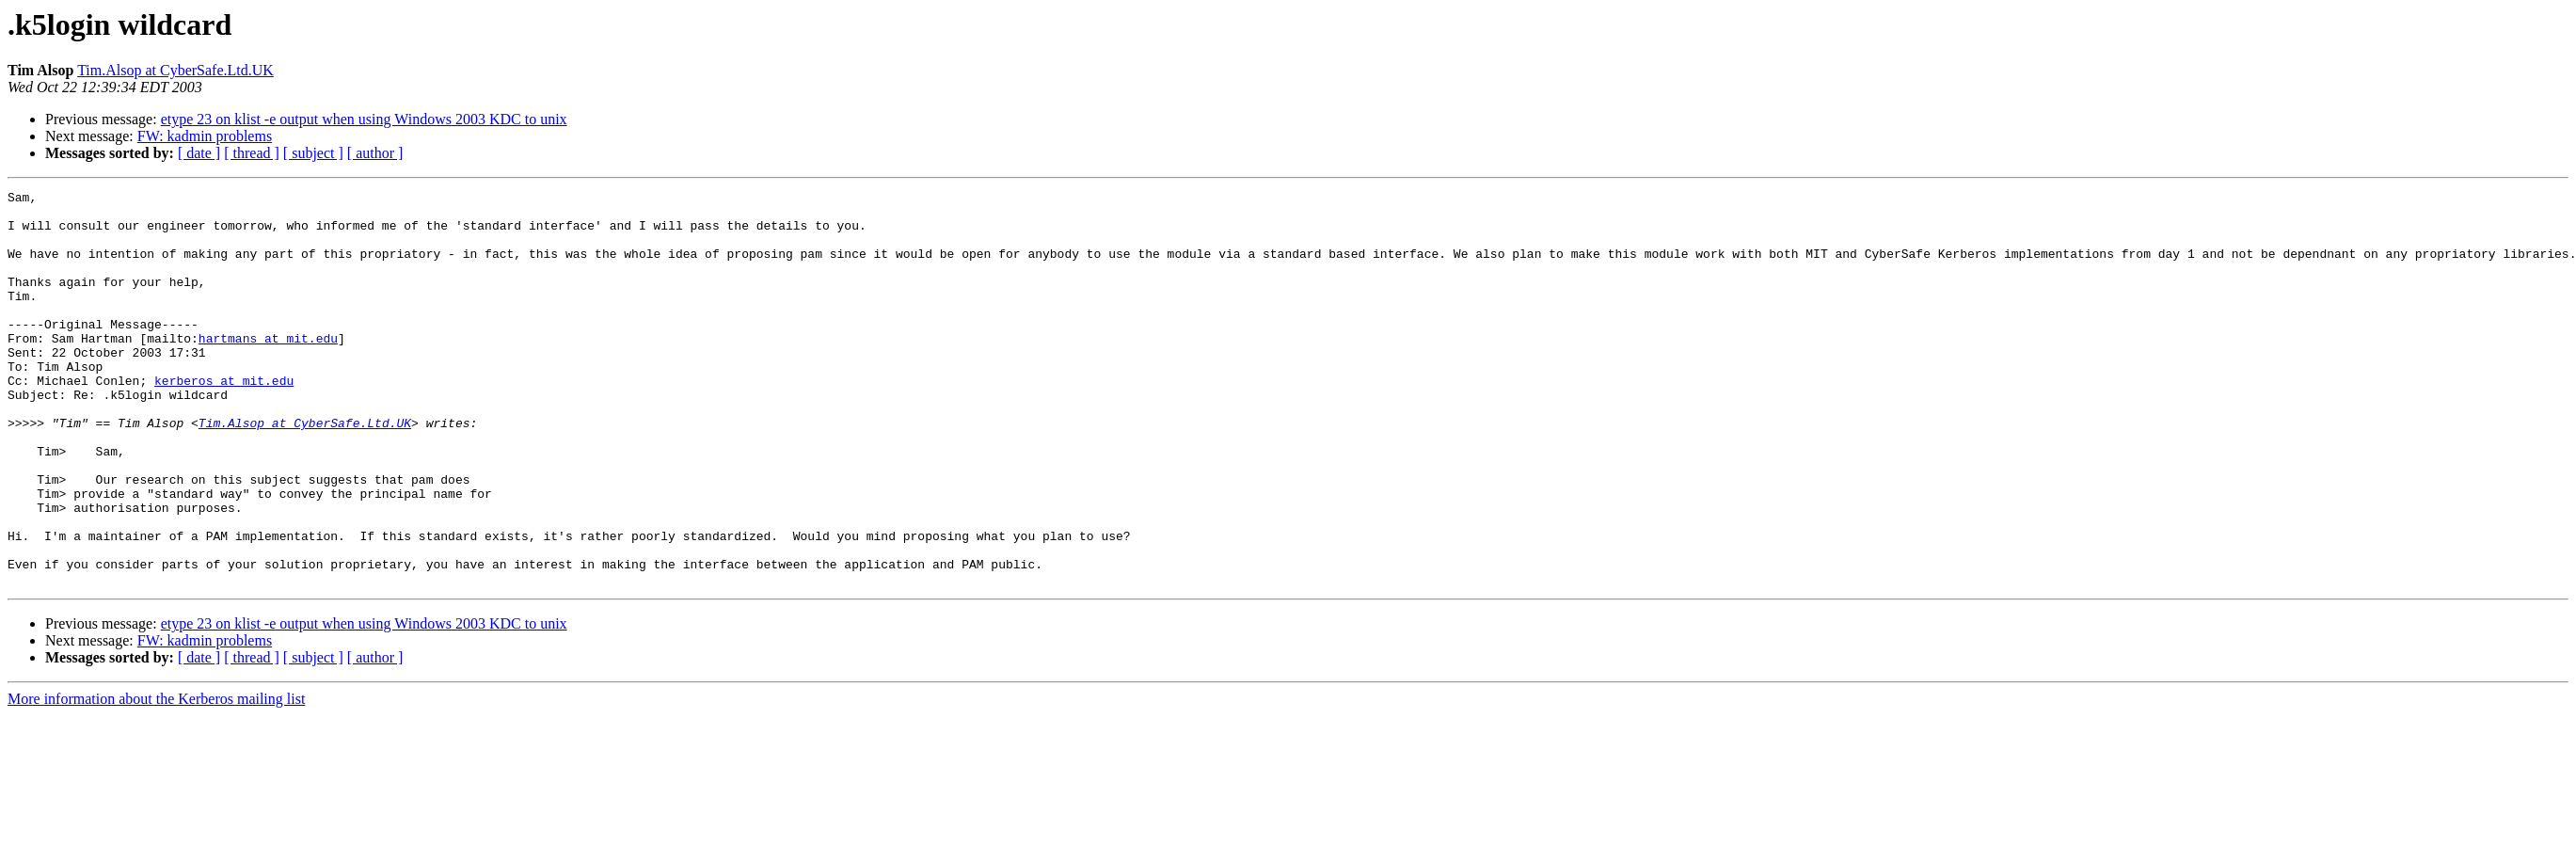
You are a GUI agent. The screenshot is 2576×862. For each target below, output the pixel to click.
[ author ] (375, 153)
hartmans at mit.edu (268, 368)
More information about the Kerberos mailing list (156, 778)
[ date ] (199, 153)
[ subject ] (313, 153)
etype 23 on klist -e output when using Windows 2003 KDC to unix (364, 119)
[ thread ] (251, 153)
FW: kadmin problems (204, 136)
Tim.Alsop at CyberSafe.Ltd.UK (175, 70)
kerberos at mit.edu (224, 419)
